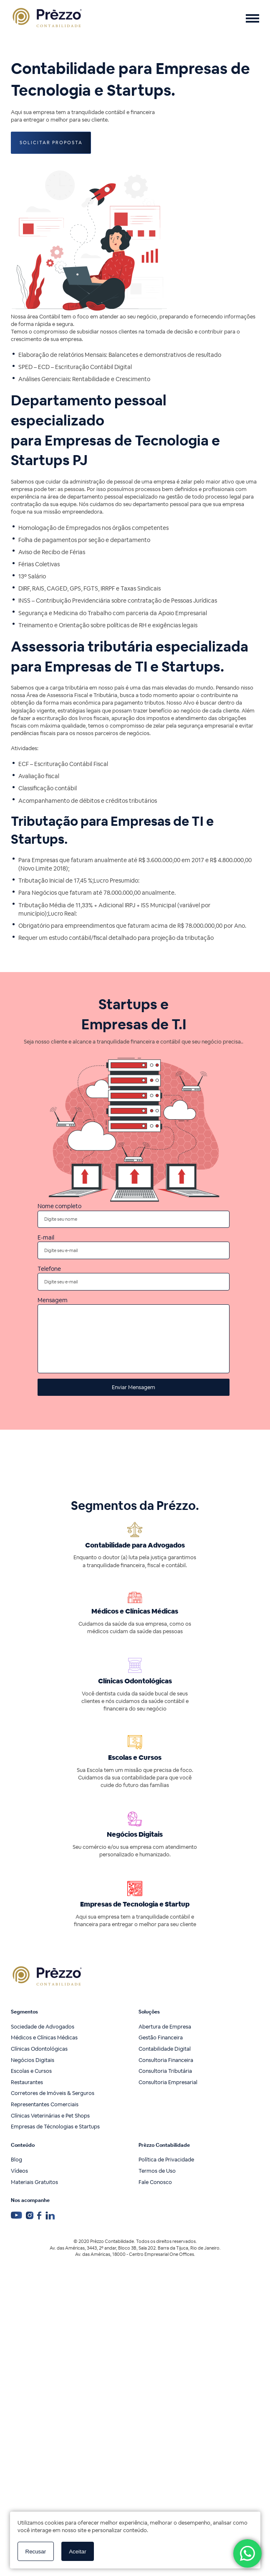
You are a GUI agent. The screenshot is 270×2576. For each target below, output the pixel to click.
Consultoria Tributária (165, 2071)
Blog (16, 2159)
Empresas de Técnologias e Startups (55, 2126)
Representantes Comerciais (44, 2104)
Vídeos (19, 2170)
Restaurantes (27, 2082)
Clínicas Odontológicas (39, 2048)
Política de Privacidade (166, 2159)
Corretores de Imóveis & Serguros (52, 2093)
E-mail (134, 1246)
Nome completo (134, 1214)
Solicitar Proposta (51, 142)
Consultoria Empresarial (168, 2082)
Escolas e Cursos (31, 2071)
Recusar (35, 2551)
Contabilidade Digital (165, 2048)
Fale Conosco (155, 2182)
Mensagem (134, 1334)
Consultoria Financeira (166, 2060)
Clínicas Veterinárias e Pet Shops (50, 2115)
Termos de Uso (157, 2170)
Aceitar (77, 2551)
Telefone (134, 1277)
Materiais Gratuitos (34, 2182)
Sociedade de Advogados (42, 2026)
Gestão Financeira (161, 2037)
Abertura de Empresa (165, 2026)
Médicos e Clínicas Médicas (44, 2037)
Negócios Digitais (32, 2060)
